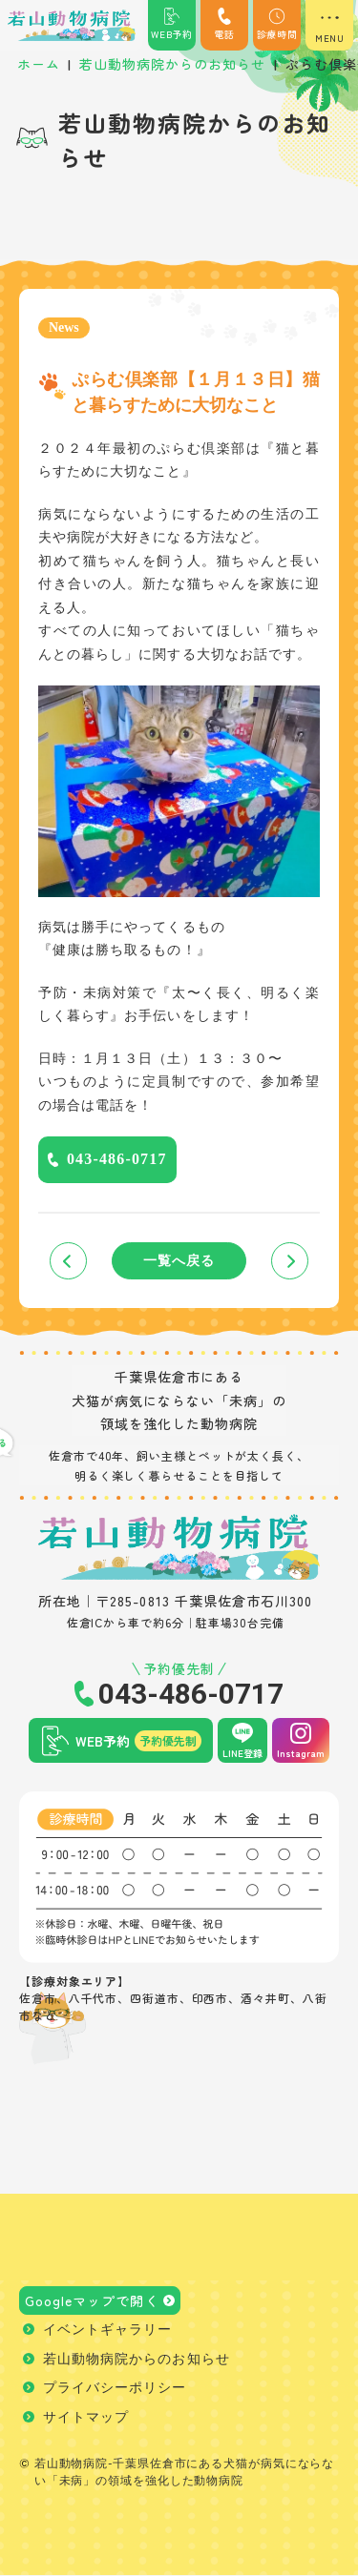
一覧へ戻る (179, 1261)
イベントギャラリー (107, 2330)
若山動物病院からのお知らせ (136, 2360)
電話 (224, 24)
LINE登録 (242, 1754)
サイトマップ (86, 2418)
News (64, 327)
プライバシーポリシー (115, 2389)
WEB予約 (172, 24)
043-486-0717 (117, 1159)
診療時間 (277, 24)
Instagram (301, 1754)
